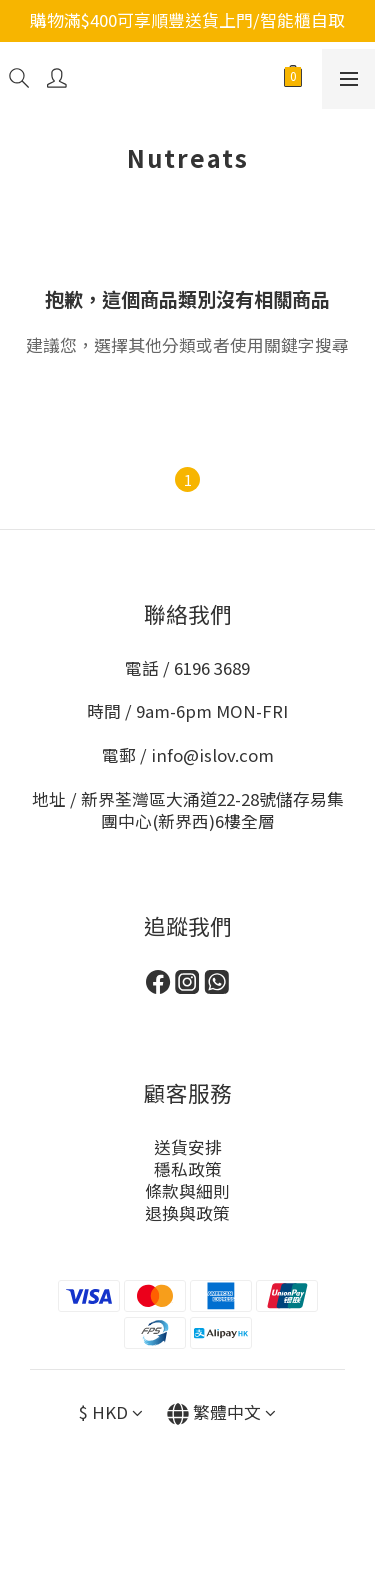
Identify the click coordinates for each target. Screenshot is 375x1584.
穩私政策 (188, 1169)
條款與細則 (187, 1191)
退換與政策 (187, 1213)
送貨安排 (188, 1147)
